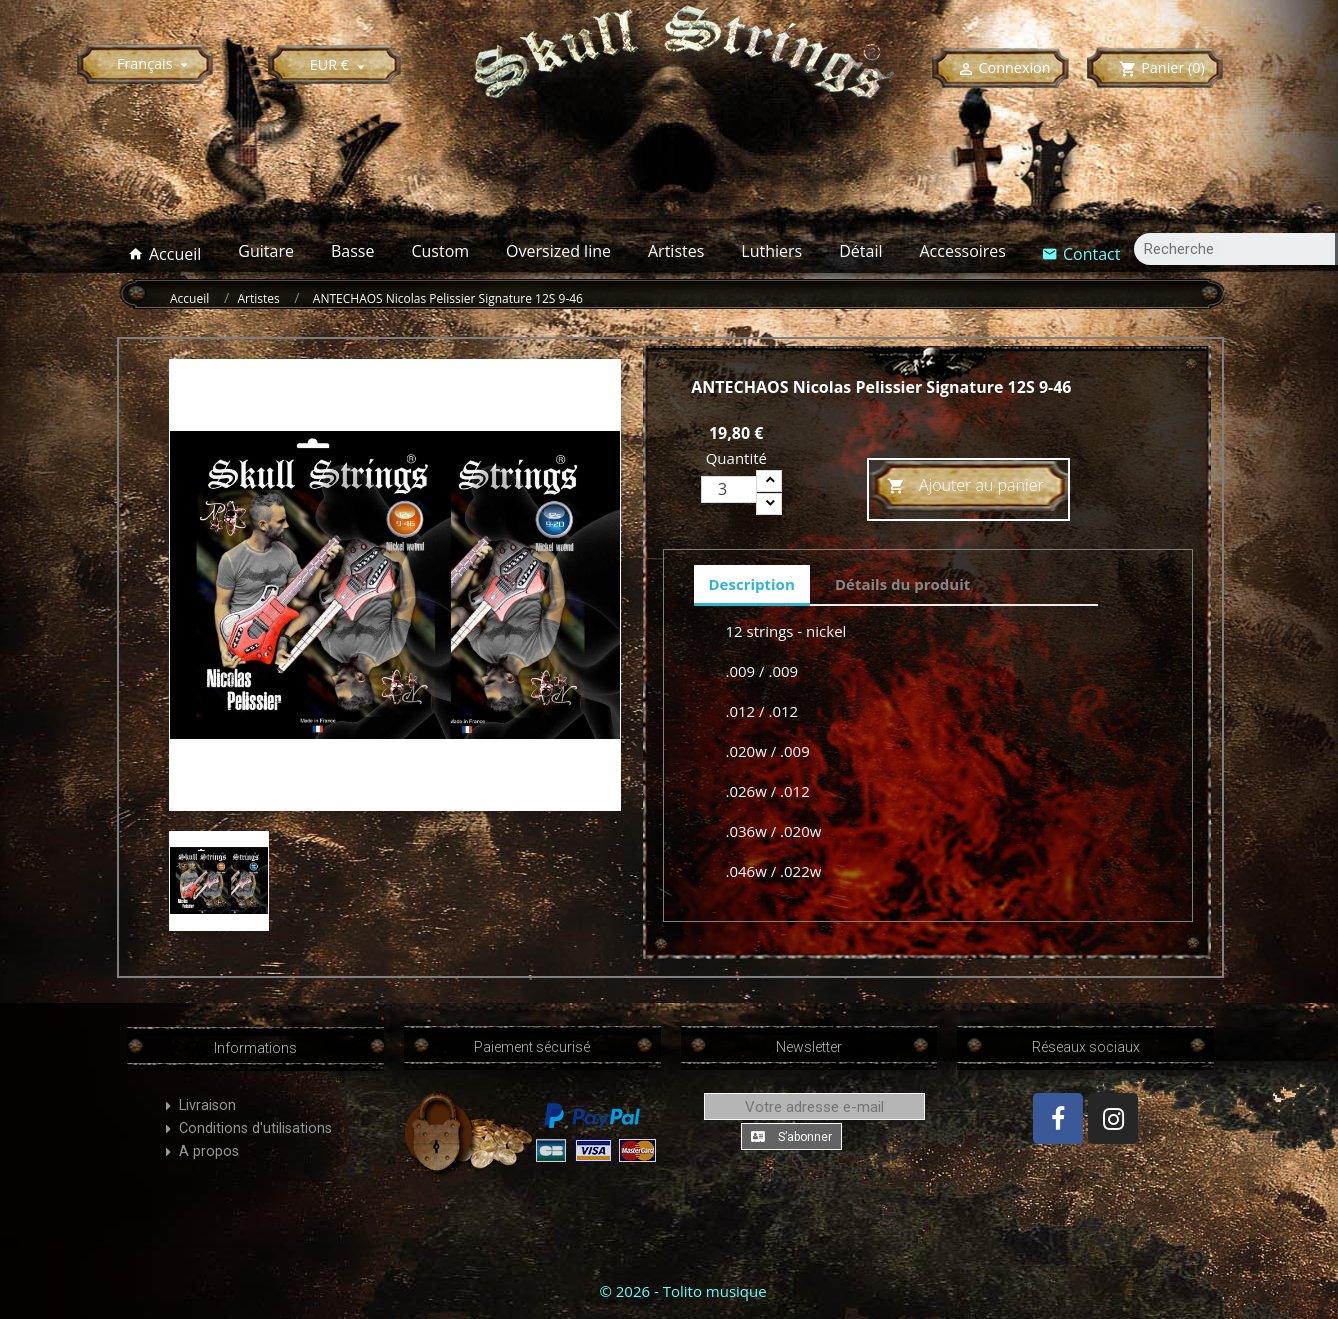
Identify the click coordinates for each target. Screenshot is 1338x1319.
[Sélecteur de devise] (340, 64)
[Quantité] (729, 489)
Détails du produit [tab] (902, 584)
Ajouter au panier (965, 486)
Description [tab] (752, 584)
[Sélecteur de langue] (155, 63)
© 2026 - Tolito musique (682, 1291)
